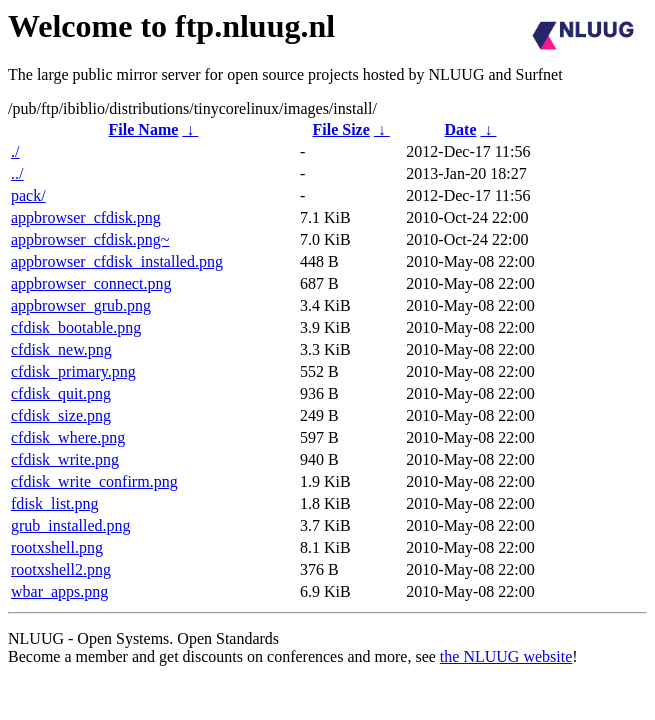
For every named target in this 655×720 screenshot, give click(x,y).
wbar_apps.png (59, 591)
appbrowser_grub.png (81, 305)
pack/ (28, 195)
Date (461, 129)
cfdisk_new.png (61, 349)
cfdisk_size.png (61, 415)
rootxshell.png (57, 547)
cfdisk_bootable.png (76, 327)
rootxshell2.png (61, 569)
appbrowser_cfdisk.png (86, 217)
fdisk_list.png (55, 503)
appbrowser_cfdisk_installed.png (117, 261)
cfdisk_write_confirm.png (94, 481)
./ (15, 151)
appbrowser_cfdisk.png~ (90, 239)
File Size (340, 129)
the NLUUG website (506, 656)
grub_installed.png (71, 525)
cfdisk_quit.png (61, 393)
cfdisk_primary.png (73, 371)
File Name (144, 129)
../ (17, 173)
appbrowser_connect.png (91, 283)
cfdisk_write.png (65, 459)
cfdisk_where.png (68, 437)
